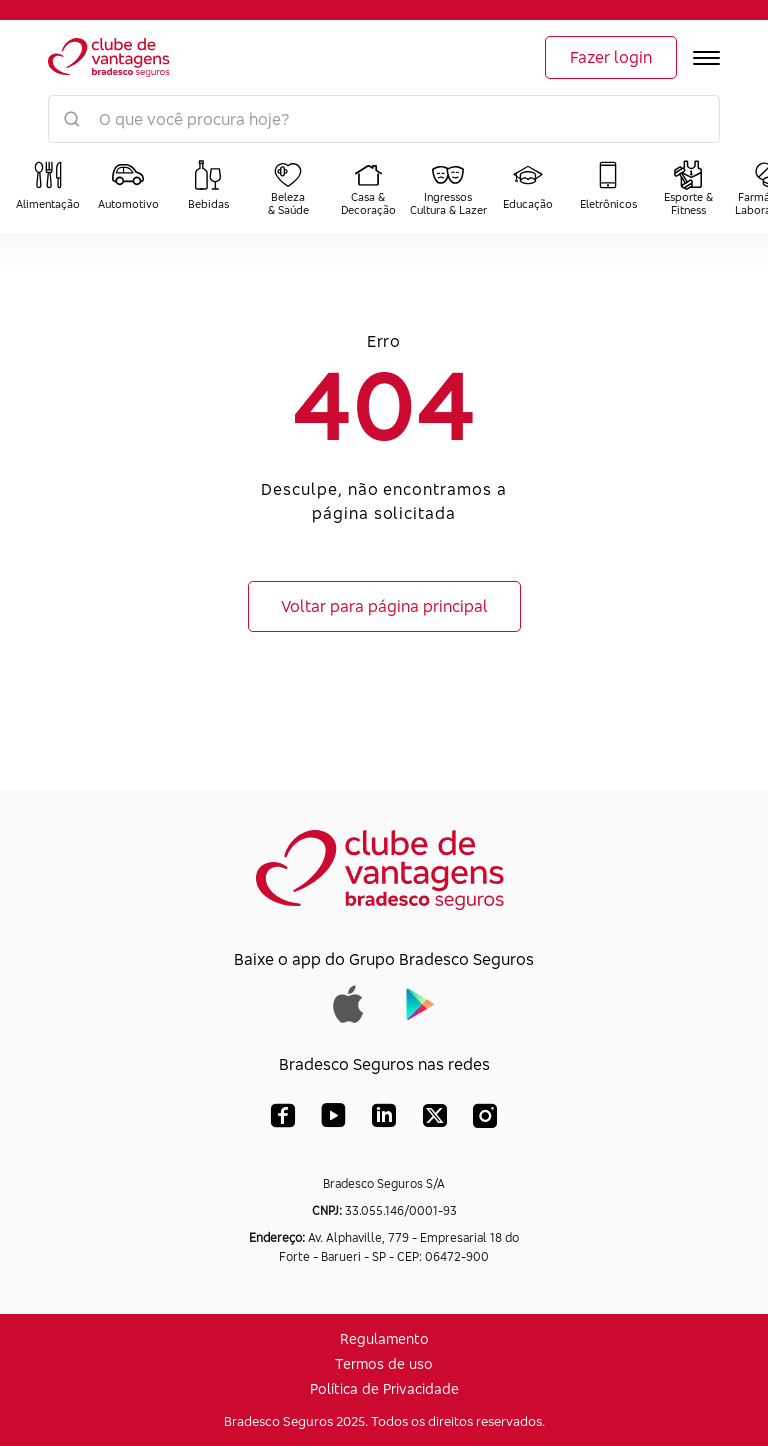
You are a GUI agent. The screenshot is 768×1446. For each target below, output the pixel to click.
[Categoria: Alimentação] (48, 188)
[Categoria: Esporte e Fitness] (688, 188)
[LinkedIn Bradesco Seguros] (384, 1120)
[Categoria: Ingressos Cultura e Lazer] (448, 188)
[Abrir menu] (706, 58)
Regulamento (384, 1338)
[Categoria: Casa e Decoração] (368, 188)
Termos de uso (384, 1363)
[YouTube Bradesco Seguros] (333, 1120)
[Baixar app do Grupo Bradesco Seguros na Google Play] (420, 1002)
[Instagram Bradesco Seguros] (485, 1120)
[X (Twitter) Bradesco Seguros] (435, 1120)
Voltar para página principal (384, 606)
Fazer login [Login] (611, 57)
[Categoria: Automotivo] (128, 188)
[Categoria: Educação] (528, 188)
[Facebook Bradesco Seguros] (283, 1120)
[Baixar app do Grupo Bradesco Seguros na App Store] (348, 1002)
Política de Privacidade (384, 1388)
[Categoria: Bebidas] (208, 188)
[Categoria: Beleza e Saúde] (288, 188)
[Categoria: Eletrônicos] (608, 188)
